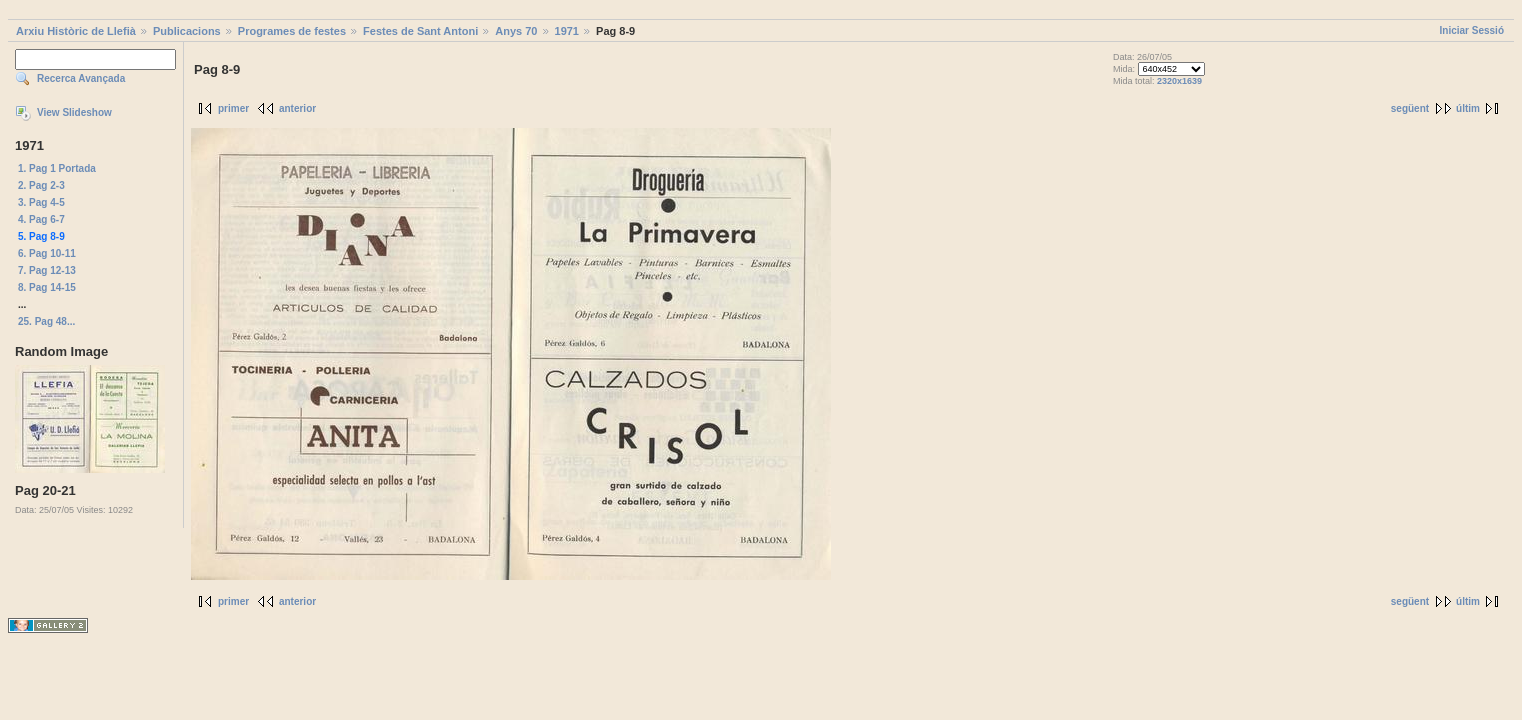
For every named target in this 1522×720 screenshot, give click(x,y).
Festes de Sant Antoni (420, 31)
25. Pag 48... (46, 321)
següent (1410, 108)
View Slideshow (74, 112)
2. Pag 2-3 (41, 185)
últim (1468, 108)
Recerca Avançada (81, 78)
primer (233, 108)
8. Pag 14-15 (47, 287)
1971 (567, 31)
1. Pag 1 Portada (57, 168)
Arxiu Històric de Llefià (76, 31)
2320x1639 (1179, 81)
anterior (297, 108)
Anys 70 (516, 31)
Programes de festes (292, 31)
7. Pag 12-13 (47, 270)
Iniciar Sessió (1472, 30)
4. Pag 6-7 (41, 219)
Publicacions (187, 31)
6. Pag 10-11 (47, 253)
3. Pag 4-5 (41, 202)
